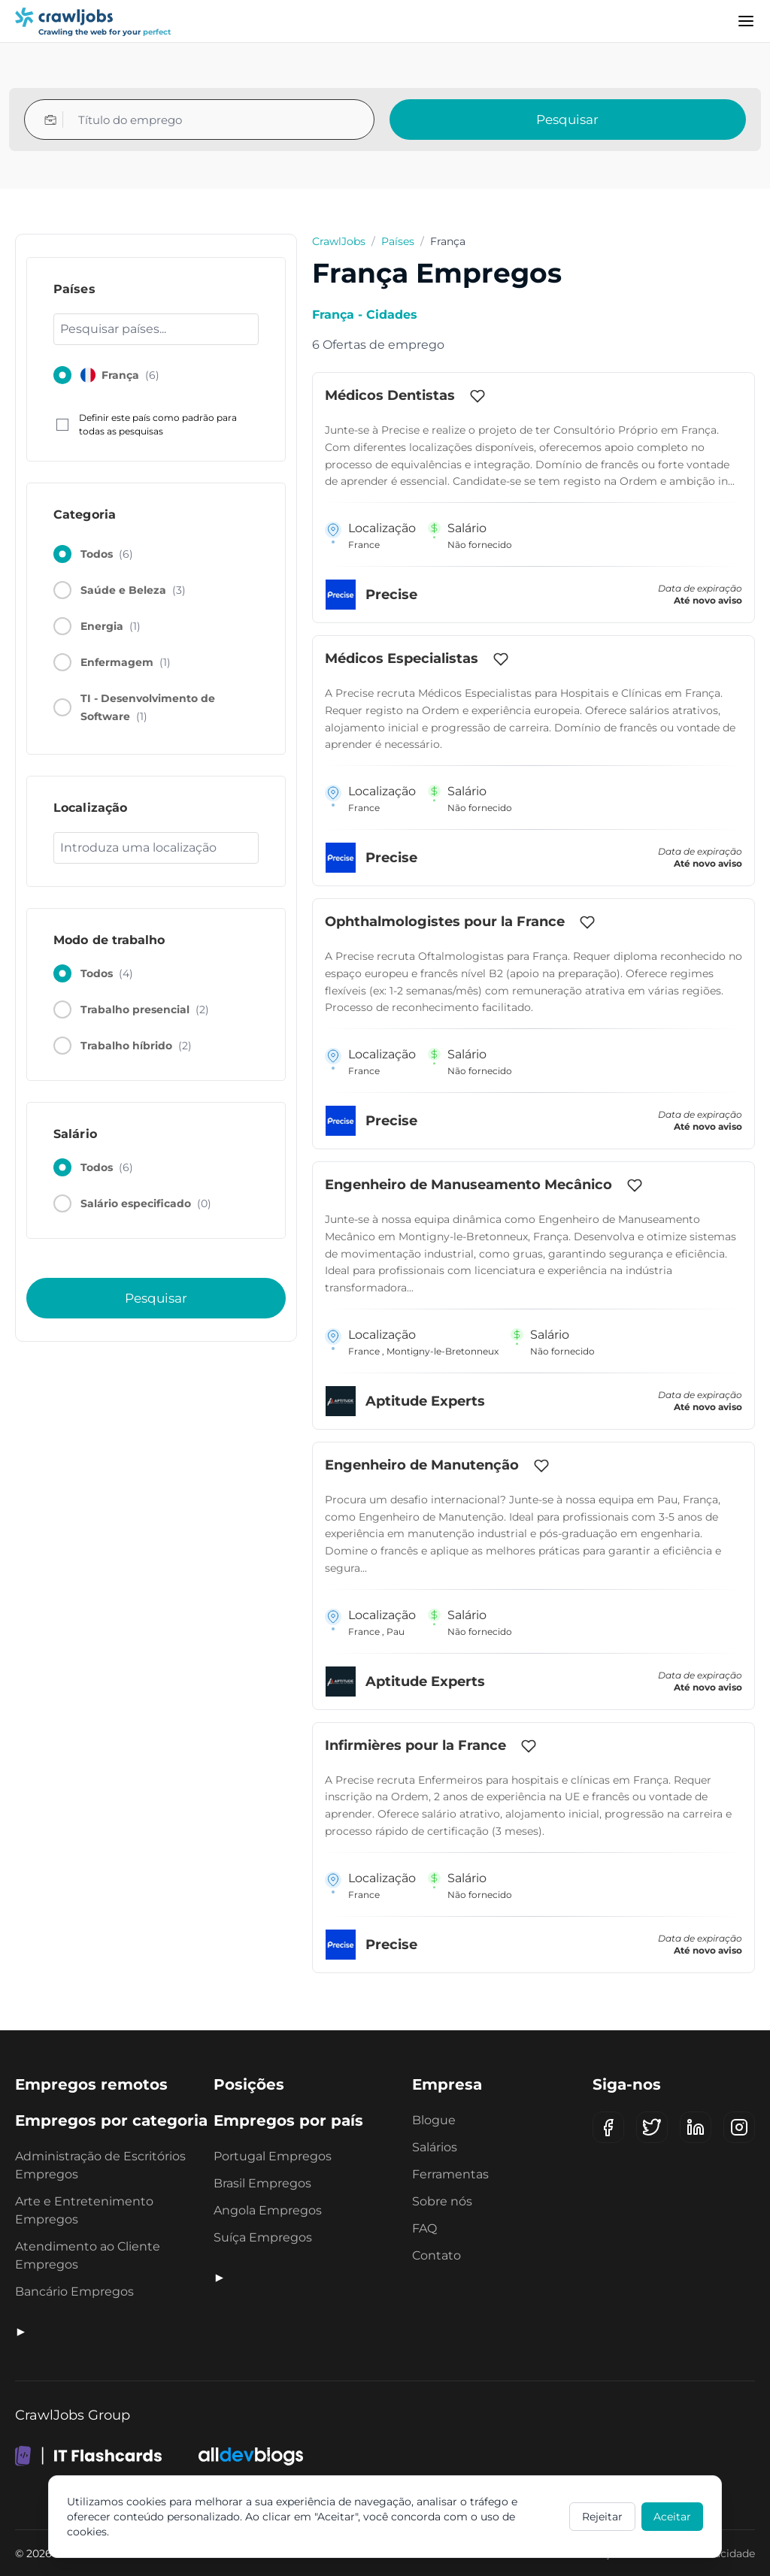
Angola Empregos (268, 2210)
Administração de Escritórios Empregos (100, 2165)
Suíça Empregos (263, 2237)
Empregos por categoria (111, 2120)
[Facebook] (608, 2127)
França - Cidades (364, 314)
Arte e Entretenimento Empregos (84, 2210)
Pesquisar (567, 119)
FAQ (424, 2228)
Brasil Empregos (262, 2183)
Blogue (434, 2120)
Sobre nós (442, 2201)
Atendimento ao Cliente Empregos (87, 2255)
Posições (249, 2084)
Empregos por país (288, 2120)
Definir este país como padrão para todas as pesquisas (146, 424)
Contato (436, 2255)
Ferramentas (450, 2174)
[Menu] (746, 21)
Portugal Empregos (273, 2156)
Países (397, 241)
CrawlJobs (338, 241)
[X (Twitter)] (652, 2127)
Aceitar (672, 2516)
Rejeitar (602, 2516)
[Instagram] (739, 2127)
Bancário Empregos (74, 2291)
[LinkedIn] (696, 2127)
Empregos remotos (91, 2084)
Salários (434, 2147)
